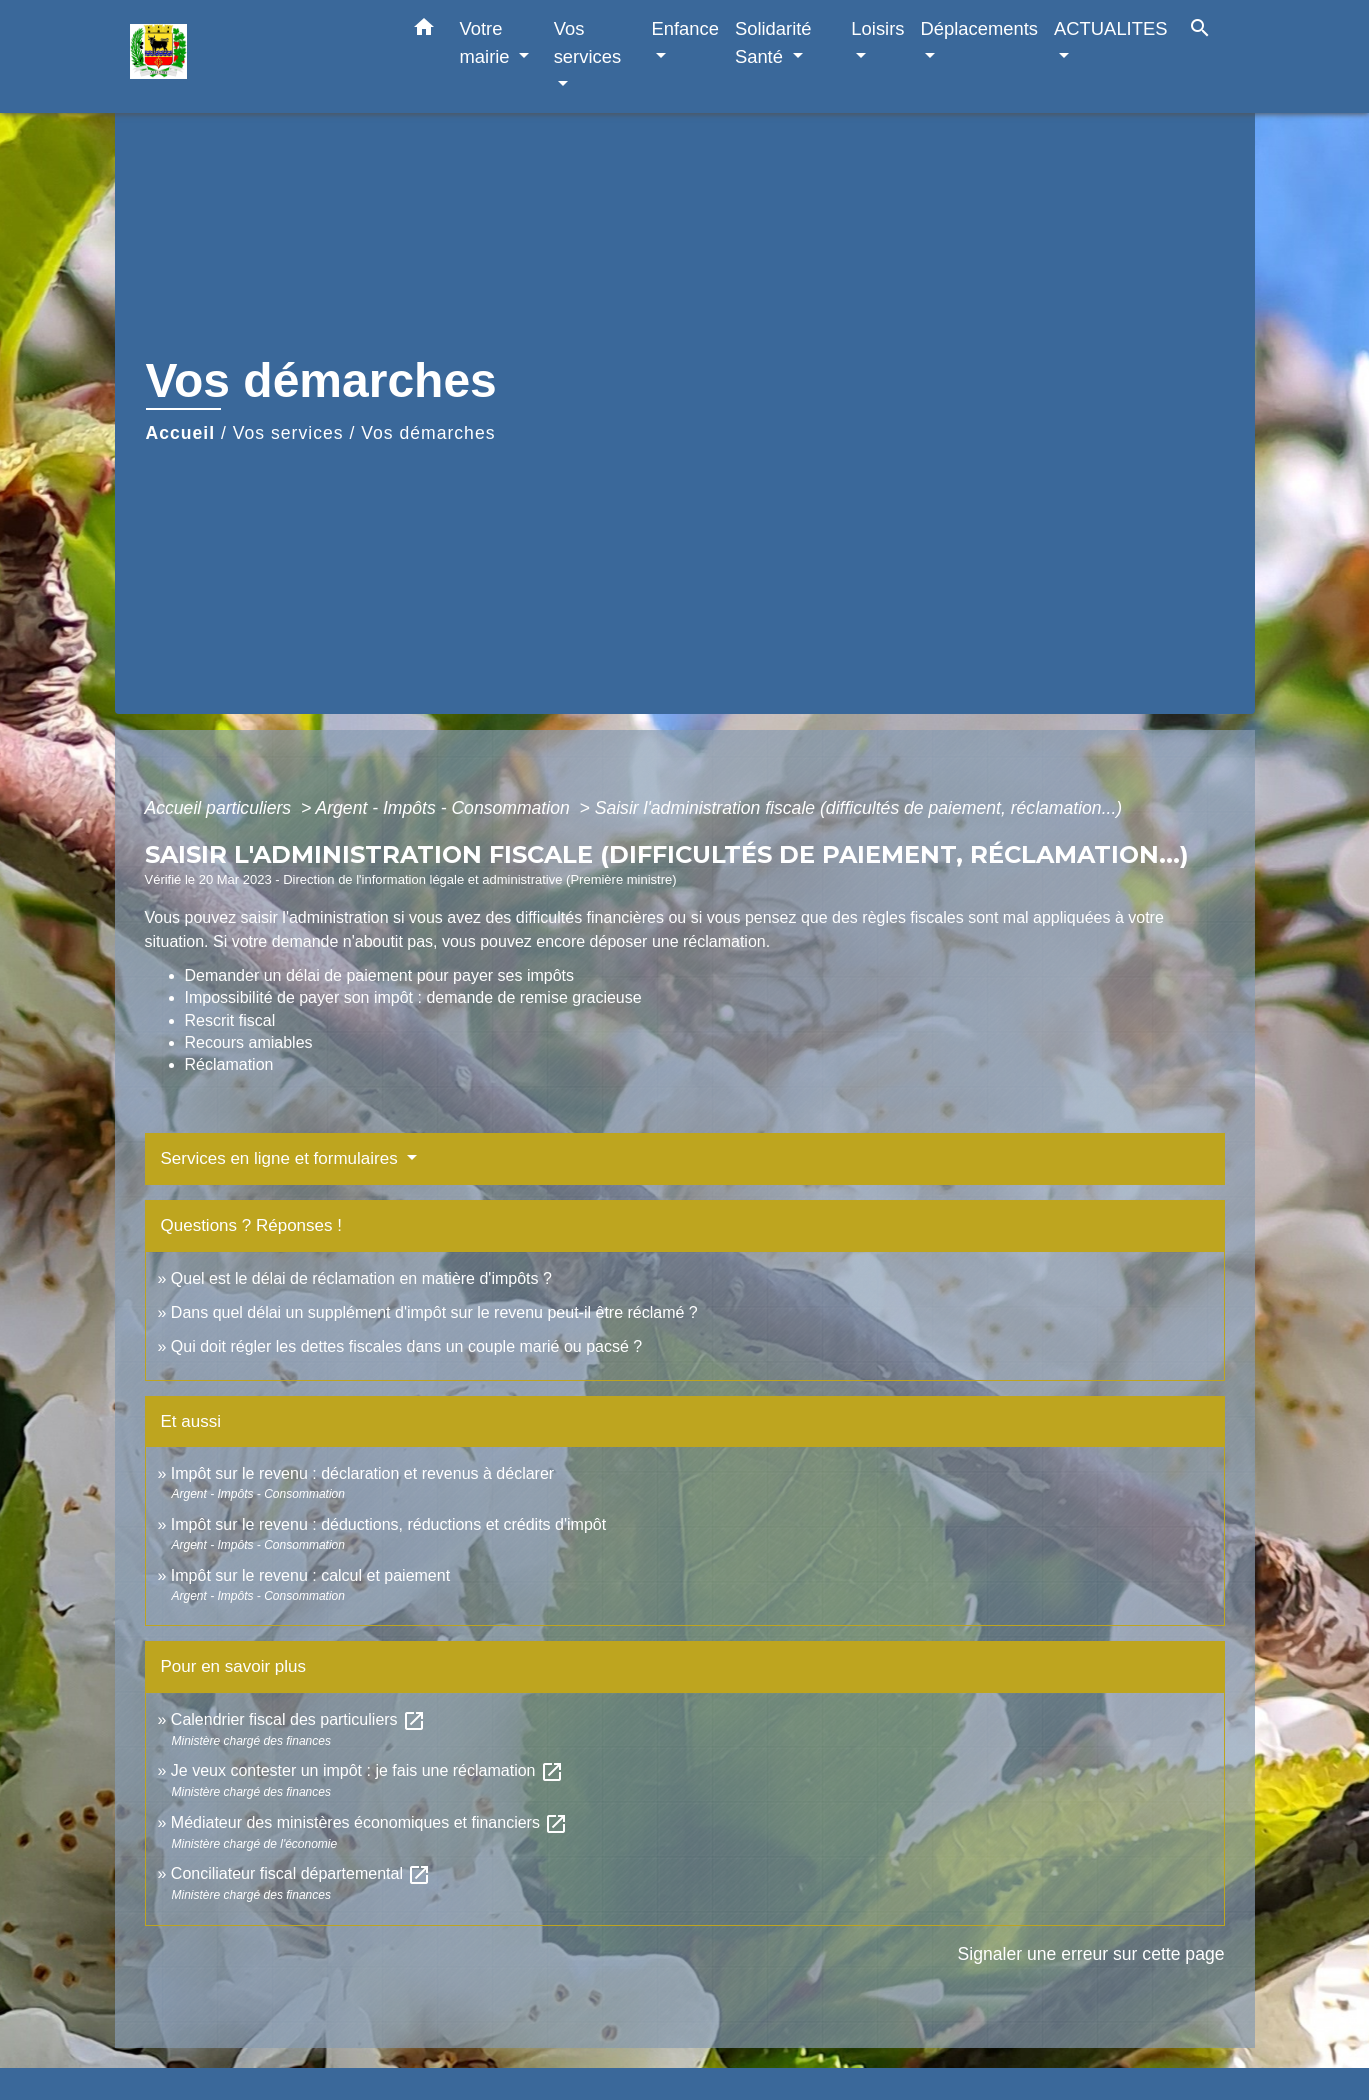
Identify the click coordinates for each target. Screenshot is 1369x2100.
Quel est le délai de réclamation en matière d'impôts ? (361, 1278)
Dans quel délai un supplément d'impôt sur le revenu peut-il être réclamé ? (434, 1312)
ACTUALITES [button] (1110, 28)
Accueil (181, 433)
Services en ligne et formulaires (282, 1158)
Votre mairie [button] (487, 42)
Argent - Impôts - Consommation (444, 808)
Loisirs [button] (877, 28)
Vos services (288, 433)
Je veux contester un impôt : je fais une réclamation (367, 1770)
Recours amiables (249, 1042)
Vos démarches (428, 433)
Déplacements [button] (980, 28)
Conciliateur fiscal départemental (301, 1873)
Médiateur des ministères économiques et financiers (370, 1822)
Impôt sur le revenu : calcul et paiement (310, 1575)
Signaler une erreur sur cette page (1091, 1954)
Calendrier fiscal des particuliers (298, 1719)
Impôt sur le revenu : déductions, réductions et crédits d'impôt (388, 1524)
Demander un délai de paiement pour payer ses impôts (382, 975)
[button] (424, 31)
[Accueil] (255, 56)
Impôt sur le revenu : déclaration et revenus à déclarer (362, 1473)
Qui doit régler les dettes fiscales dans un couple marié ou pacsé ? (406, 1346)
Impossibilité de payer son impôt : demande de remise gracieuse (413, 997)
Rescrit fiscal (230, 1020)
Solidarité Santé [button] (773, 42)
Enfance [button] (684, 28)
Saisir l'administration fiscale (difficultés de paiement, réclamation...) (858, 808)
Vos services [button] (587, 42)
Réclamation (229, 1064)
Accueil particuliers (221, 808)
